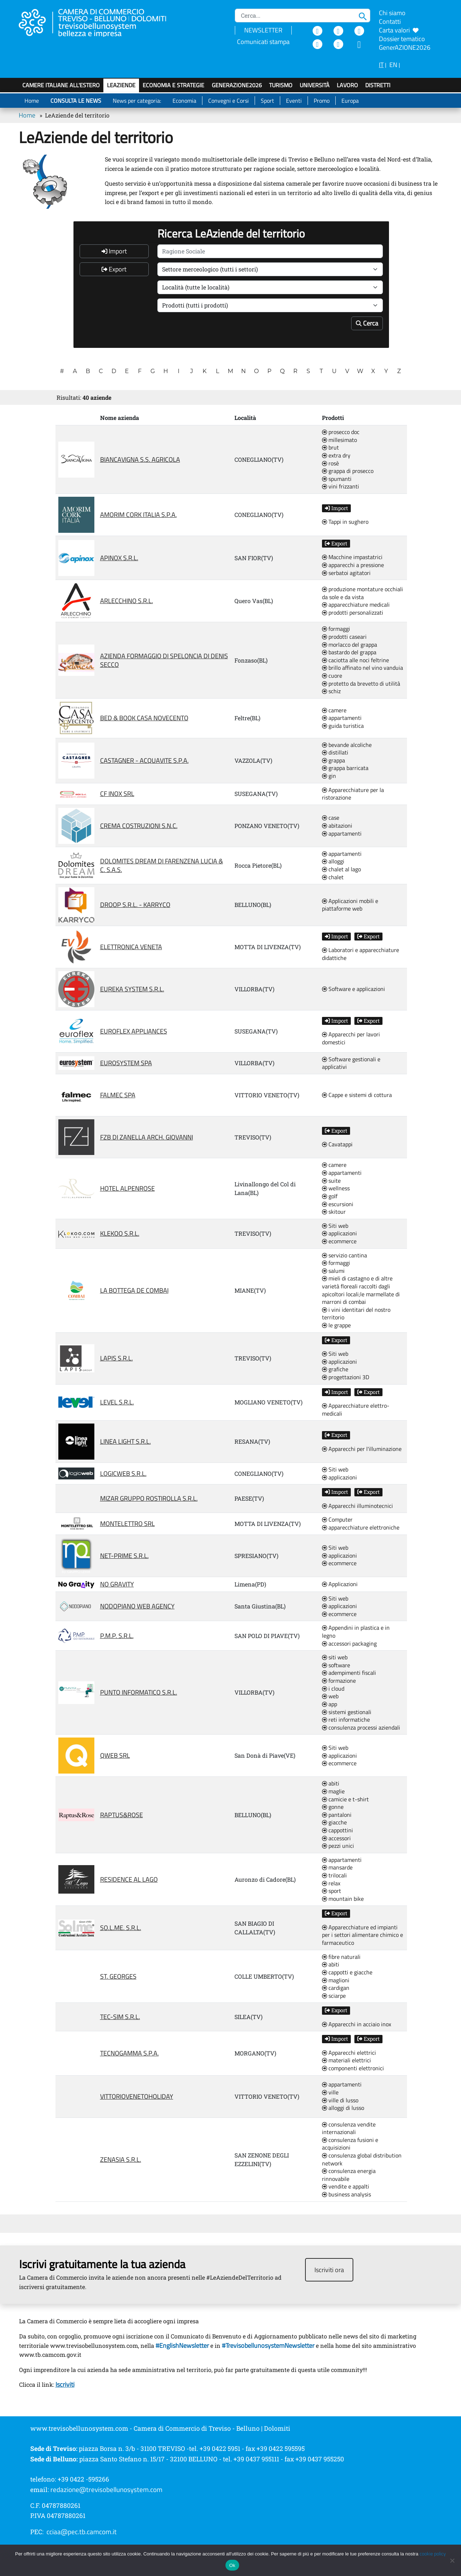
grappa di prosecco (347, 471)
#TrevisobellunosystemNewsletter (268, 2345)
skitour (334, 1212)
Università (315, 85)
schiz (331, 691)
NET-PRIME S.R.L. (124, 1556)
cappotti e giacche (347, 1973)
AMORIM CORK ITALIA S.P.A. (138, 514)
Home (31, 100)
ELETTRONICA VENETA (131, 947)
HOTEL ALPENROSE (127, 1188)
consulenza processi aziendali (361, 1728)
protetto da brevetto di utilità (361, 684)
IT (381, 65)
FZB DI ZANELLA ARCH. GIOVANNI (146, 1137)
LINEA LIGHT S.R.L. (125, 1441)
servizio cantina (344, 1256)
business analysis (346, 2195)
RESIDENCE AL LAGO (129, 1879)
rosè (330, 464)
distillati (335, 753)
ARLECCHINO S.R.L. (126, 601)
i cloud (333, 1689)
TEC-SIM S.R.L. (120, 2017)
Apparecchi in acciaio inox (356, 2024)
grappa (333, 761)
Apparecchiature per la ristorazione (353, 794)
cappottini (337, 1830)
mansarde (337, 1868)
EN (393, 65)
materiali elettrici (346, 2060)
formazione (339, 1681)
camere (334, 710)
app (329, 1704)
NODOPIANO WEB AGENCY (137, 1606)
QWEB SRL (115, 1755)
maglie (333, 1792)
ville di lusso (340, 2100)
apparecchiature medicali (356, 605)
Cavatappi (337, 1144)
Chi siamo (392, 13)
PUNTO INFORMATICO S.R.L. (138, 1692)
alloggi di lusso (343, 2108)
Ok (232, 2565)
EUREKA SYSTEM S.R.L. (132, 989)
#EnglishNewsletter (181, 2345)
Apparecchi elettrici (349, 2053)
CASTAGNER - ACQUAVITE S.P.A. (144, 760)
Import (114, 251)
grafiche (335, 1369)
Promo (322, 100)
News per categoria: (137, 100)
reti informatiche (346, 1720)
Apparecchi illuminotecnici (357, 1506)
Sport (267, 100)
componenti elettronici (353, 2068)
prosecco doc (340, 432)
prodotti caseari (344, 637)
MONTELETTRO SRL (127, 1523)
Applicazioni (340, 1584)
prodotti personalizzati (352, 613)
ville (330, 2093)
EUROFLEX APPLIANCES (133, 1031)
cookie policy (433, 2554)
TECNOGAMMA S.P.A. (129, 2053)
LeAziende (121, 85)
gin (329, 776)
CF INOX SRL (117, 793)
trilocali (334, 1876)
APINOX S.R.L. (119, 558)
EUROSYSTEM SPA (126, 1063)
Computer (337, 1520)
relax (331, 1883)
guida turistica (343, 726)
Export (114, 269)
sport (331, 1891)
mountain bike (343, 1899)
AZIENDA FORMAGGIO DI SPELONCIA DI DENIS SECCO (164, 660)
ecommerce (339, 1241)
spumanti (337, 479)
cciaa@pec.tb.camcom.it (81, 2531)
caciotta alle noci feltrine (355, 660)
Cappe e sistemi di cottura (357, 1095)
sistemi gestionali (346, 1712)
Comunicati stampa (263, 42)
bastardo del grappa (349, 652)
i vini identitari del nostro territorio (356, 1314)
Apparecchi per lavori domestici (351, 1038)
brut (330, 448)
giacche (334, 1823)
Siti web (335, 1226)
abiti (330, 1784)
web (330, 1696)
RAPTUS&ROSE (121, 1815)
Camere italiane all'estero (61, 85)
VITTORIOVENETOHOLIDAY (136, 2096)
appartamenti (342, 718)
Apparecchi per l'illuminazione (362, 1449)
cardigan (335, 1988)
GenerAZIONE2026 (237, 85)
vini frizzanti (340, 487)
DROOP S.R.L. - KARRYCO (135, 904)
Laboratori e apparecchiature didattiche (360, 954)
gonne (333, 1807)
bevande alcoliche (347, 745)
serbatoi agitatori (346, 573)
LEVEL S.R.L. (117, 1402)
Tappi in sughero (345, 522)
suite (331, 1181)
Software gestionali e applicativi (351, 1063)
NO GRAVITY (117, 1584)
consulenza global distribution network (362, 2159)
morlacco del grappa (349, 645)
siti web (335, 1657)
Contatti (390, 21)
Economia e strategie (173, 85)
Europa (350, 100)
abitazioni (337, 826)
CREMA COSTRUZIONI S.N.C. (139, 826)
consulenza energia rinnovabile (349, 2175)
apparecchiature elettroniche (360, 1528)
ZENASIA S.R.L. (120, 2159)
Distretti (377, 85)
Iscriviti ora (329, 2270)
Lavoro (347, 85)
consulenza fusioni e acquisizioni (350, 2144)
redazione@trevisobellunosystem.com (106, 2489)
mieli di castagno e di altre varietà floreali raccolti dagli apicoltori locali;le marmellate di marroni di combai (361, 1290)
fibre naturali (341, 1957)
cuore (332, 676)
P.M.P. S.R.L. (117, 1636)
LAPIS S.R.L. (116, 1358)
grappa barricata (345, 768)
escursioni (337, 1204)
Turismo (280, 85)
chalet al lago (341, 869)
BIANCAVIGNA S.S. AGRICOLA (140, 459)
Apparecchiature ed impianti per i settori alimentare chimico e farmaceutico (362, 1935)
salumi (333, 1271)
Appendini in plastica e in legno (356, 1631)
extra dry (336, 456)
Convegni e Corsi (228, 100)
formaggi (336, 629)
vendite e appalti (345, 2187)
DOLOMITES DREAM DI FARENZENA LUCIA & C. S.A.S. (161, 865)
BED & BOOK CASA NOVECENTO (144, 718)
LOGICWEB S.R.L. (123, 1473)
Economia (184, 100)
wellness (336, 1188)
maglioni (335, 1980)
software (336, 1665)
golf (329, 1196)
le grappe (336, 1325)
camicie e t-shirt (345, 1799)
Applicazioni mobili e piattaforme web (350, 905)
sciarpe (334, 1996)
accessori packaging (349, 1644)
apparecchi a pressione (353, 565)
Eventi (294, 100)
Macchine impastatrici (352, 557)
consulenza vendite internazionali (349, 2128)
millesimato (339, 440)
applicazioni (339, 1234)
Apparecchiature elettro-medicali (355, 1409)
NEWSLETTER (263, 30)
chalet (333, 877)
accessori (336, 1838)
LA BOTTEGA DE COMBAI (134, 1290)
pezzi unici (338, 1846)
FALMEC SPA (117, 1095)
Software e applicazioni (353, 989)
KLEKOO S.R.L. (119, 1233)
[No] (452, 2560)
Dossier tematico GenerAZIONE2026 (404, 43)
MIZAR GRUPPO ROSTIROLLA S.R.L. (149, 1498)
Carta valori (399, 30)
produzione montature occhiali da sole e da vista (362, 593)
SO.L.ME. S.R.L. (120, 1928)
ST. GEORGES (118, 1976)
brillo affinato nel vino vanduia (362, 668)
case (330, 818)
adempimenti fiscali (349, 1673)
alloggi (333, 862)
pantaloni (337, 1815)
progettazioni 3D (345, 1377)
